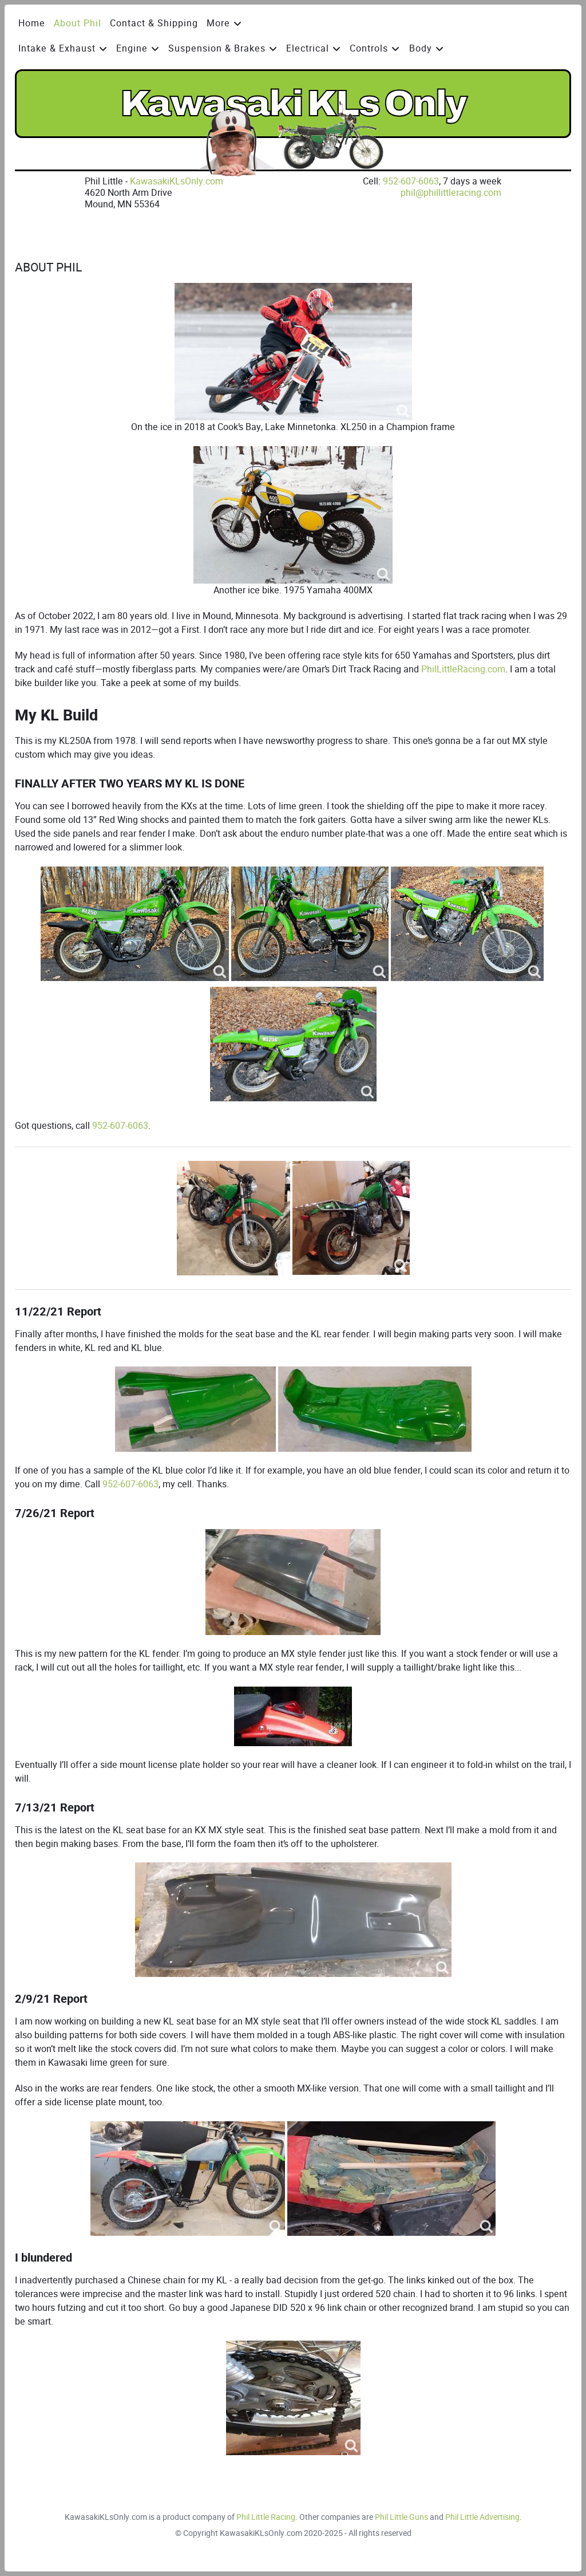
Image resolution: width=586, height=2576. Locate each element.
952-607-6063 (411, 181)
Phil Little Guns (401, 2517)
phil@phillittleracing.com (451, 192)
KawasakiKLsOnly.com (176, 181)
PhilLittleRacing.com (463, 669)
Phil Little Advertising (482, 2517)
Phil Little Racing (265, 2517)
